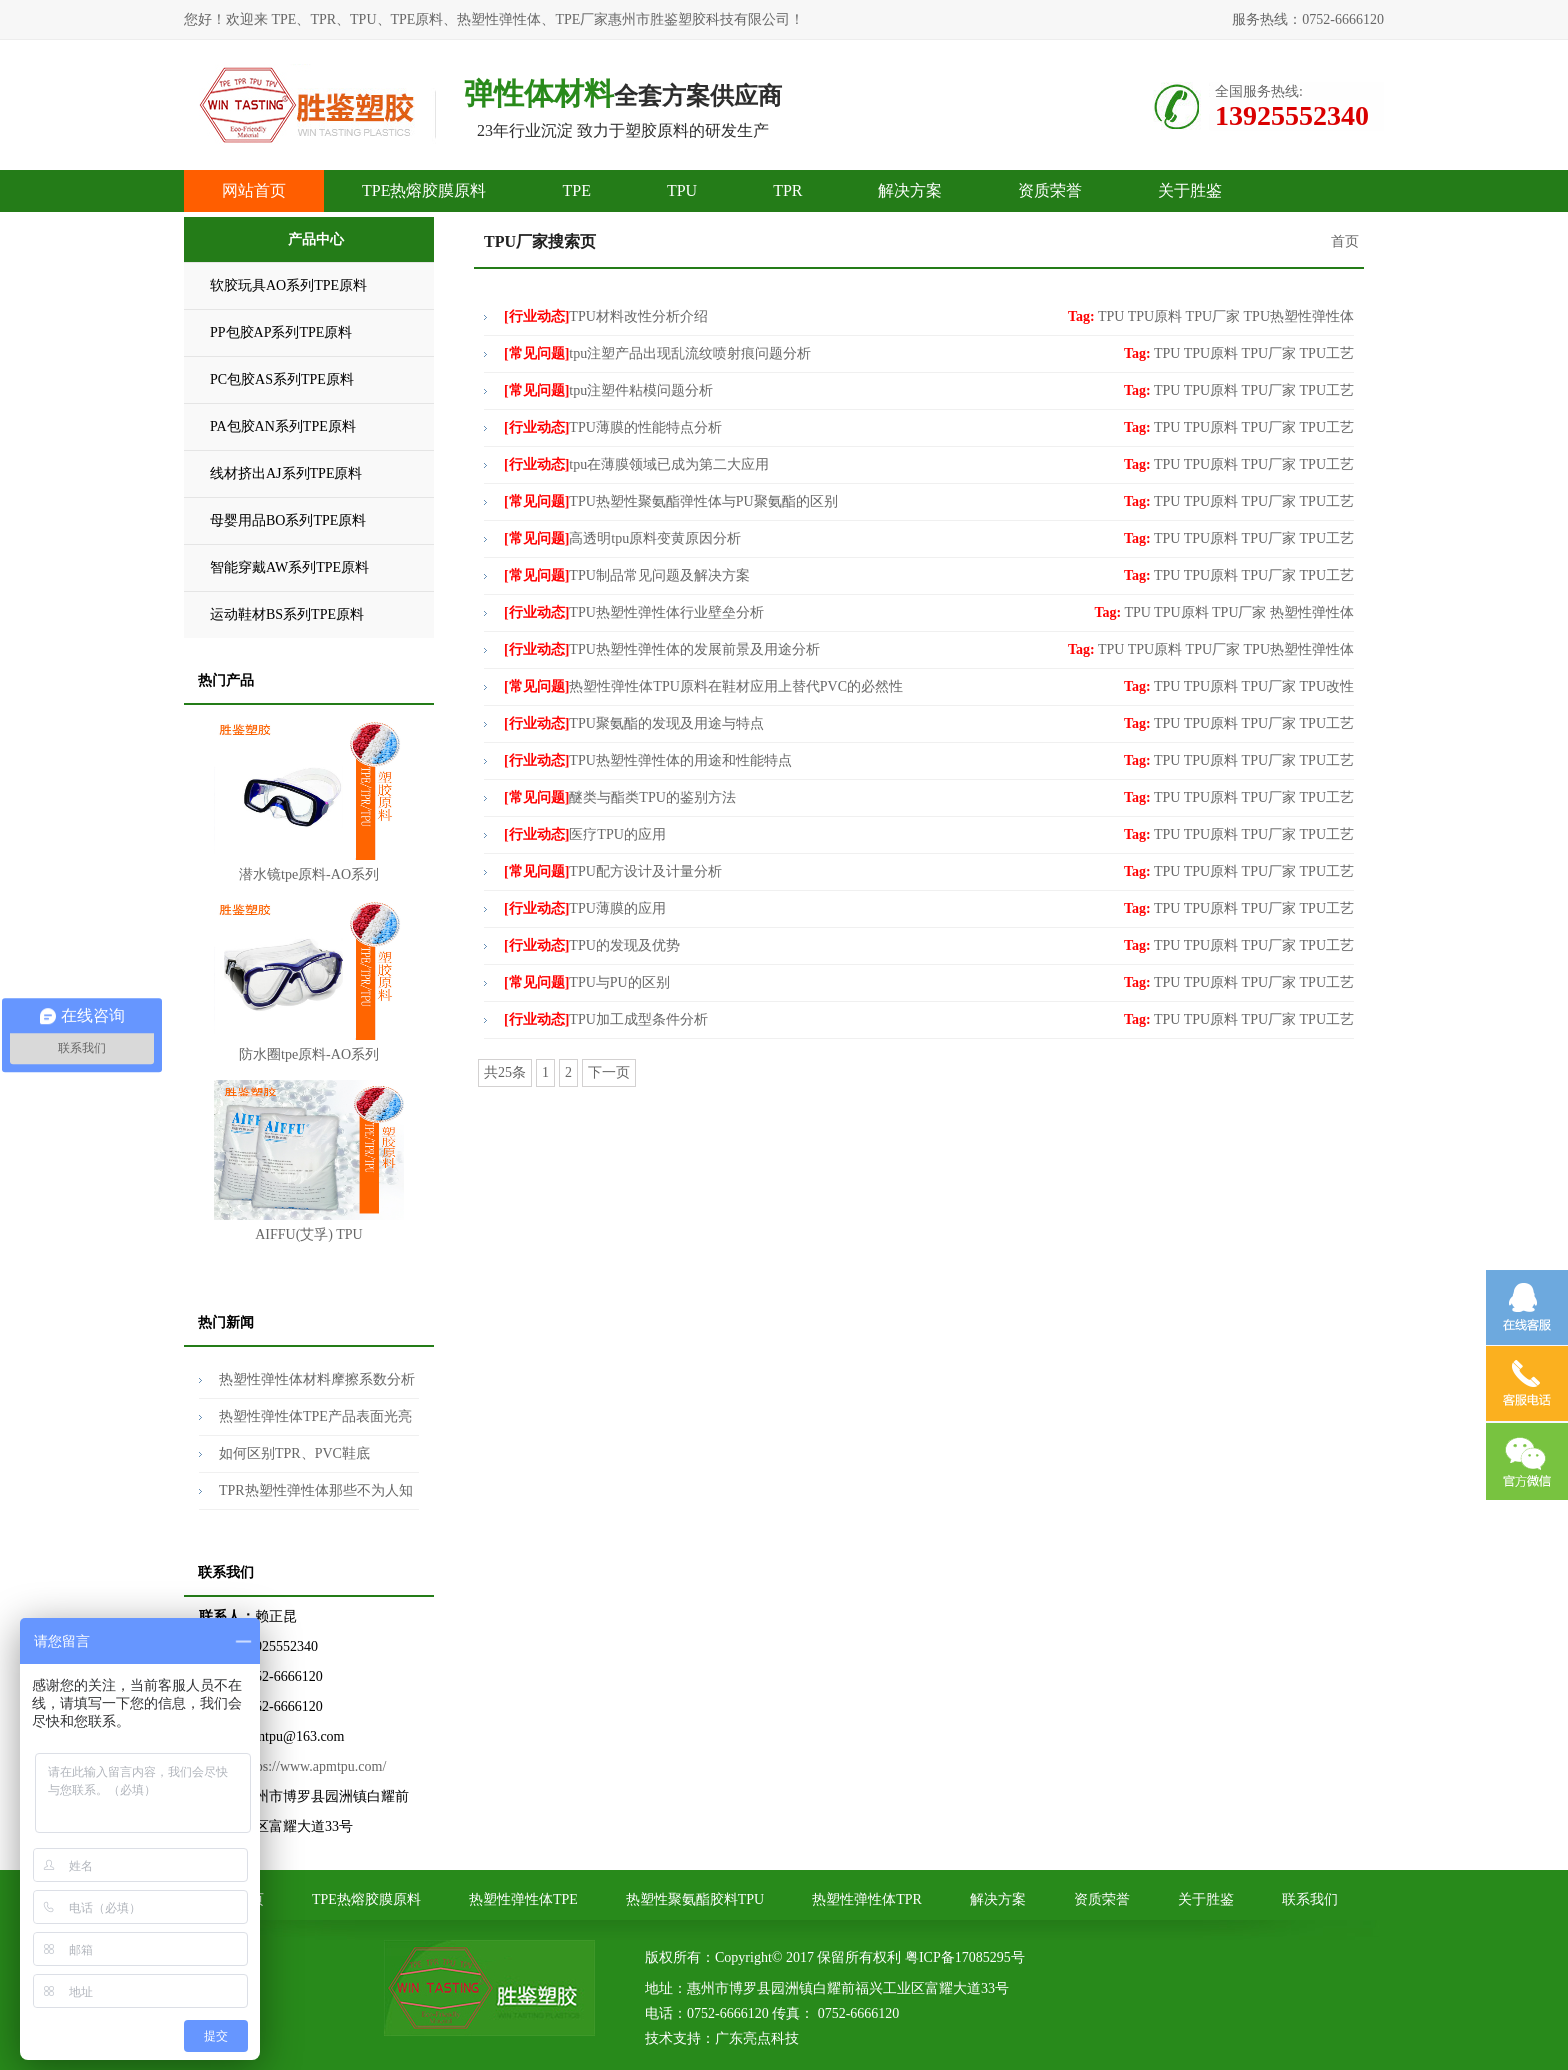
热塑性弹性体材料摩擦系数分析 (317, 1379)
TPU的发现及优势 (592, 945)
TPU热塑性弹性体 (1299, 316)
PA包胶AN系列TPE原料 (283, 426)
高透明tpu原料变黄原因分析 (622, 538)
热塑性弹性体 (1312, 612)
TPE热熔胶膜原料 (424, 190)
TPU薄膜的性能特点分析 (613, 427)
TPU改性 (1327, 686)
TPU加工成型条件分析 (606, 1019)
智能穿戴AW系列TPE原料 (289, 567)
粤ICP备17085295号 (965, 1957)
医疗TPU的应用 (585, 834)
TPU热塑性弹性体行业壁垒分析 (634, 612)
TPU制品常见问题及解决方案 (627, 575)
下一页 (609, 1072)
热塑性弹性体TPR (867, 1899)
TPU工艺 (1327, 353)
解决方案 (910, 190)
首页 (1345, 241)
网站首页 (254, 190)
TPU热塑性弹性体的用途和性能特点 (648, 760)
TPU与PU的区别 (587, 982)
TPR (787, 190)
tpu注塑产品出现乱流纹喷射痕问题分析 (657, 353)
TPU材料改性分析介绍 (606, 316)
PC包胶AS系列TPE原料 (282, 379)
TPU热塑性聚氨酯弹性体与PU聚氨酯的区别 (671, 501)
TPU (682, 190)
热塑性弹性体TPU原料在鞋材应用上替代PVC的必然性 (703, 686)
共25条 (505, 1072)
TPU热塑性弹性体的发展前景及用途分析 (662, 649)
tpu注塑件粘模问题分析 (608, 390)
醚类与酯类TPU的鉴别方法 (620, 797)
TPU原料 (1155, 316)
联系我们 (1310, 1899)
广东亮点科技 (757, 2038)
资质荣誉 (1050, 190)
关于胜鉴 (1190, 190)
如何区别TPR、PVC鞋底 (294, 1453)
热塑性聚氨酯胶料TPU (695, 1899)
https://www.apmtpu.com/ (313, 1766)
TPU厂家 (1213, 316)
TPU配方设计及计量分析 (613, 871)
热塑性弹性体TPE (523, 1899)
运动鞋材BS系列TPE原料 (287, 614)
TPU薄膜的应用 (585, 908)
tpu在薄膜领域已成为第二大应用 (636, 464)
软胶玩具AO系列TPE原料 (288, 285)
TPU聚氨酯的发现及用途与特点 (634, 723)
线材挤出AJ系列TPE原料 (286, 473)
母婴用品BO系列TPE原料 (288, 520)
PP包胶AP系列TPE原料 (281, 332)
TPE (576, 190)
